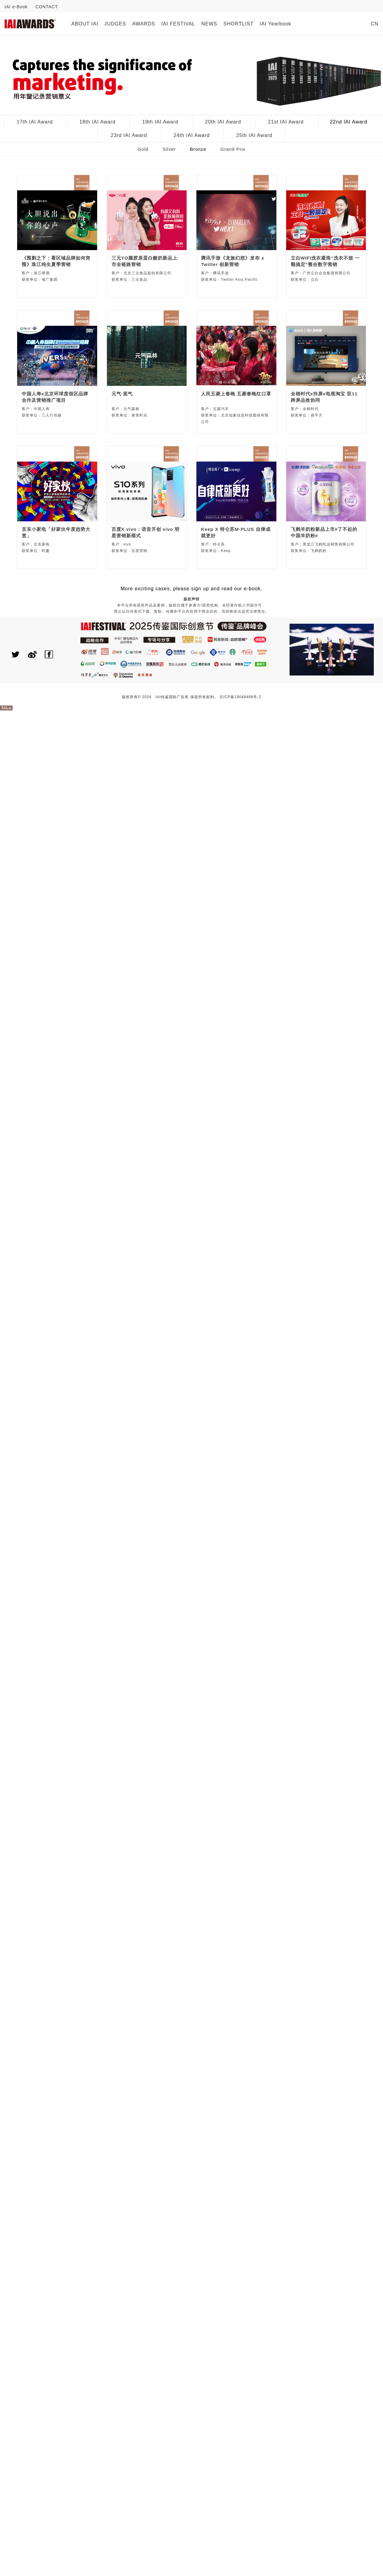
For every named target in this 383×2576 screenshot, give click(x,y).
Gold (143, 149)
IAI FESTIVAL (178, 23)
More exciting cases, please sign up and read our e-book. (191, 588)
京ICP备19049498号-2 (240, 697)
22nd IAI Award (348, 121)
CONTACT (46, 6)
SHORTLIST (238, 23)
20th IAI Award (223, 121)
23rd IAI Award (129, 135)
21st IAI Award (286, 121)
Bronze (198, 149)
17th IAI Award (35, 121)
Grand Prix (232, 149)
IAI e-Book (16, 6)
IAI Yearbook (275, 23)
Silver (169, 149)
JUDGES (115, 23)
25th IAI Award (254, 135)
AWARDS (143, 23)
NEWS (209, 23)
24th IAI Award (192, 135)
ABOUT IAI (84, 23)
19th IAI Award (160, 121)
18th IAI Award (97, 121)
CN (374, 23)
